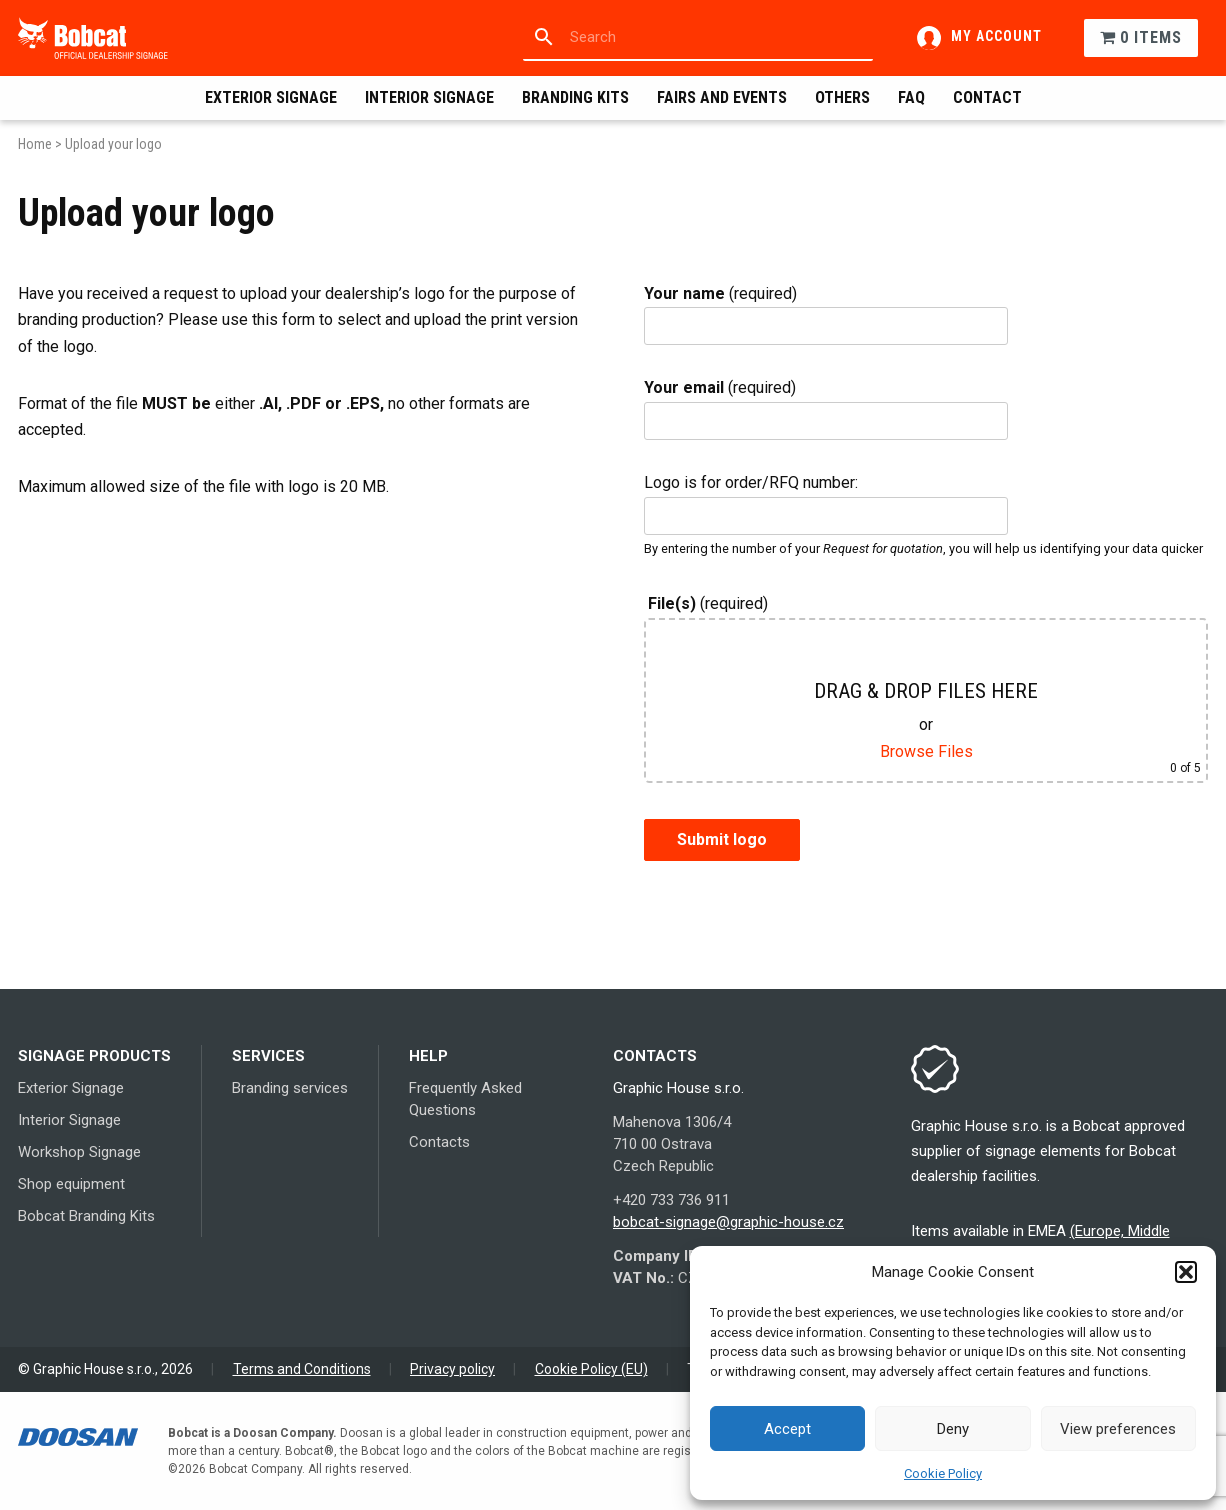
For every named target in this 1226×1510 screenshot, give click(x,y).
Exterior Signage (271, 97)
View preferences (1118, 1429)
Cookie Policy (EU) (591, 1369)
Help (428, 1056)
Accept (787, 1429)
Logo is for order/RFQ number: (751, 482)
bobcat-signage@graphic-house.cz (728, 1222)
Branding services (290, 1088)
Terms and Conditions (302, 1369)
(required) (720, 293)
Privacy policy (452, 1369)
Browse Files (926, 751)
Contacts (439, 1142)
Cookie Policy (943, 1473)
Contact (987, 97)
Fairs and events (722, 97)
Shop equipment (71, 1184)
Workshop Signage (79, 1152)
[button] (1186, 1272)
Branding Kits (575, 97)
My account (996, 36)
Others (842, 97)
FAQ (911, 97)
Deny (953, 1429)
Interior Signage (429, 97)
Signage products (94, 1056)
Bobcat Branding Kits (86, 1216)
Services (268, 1056)
